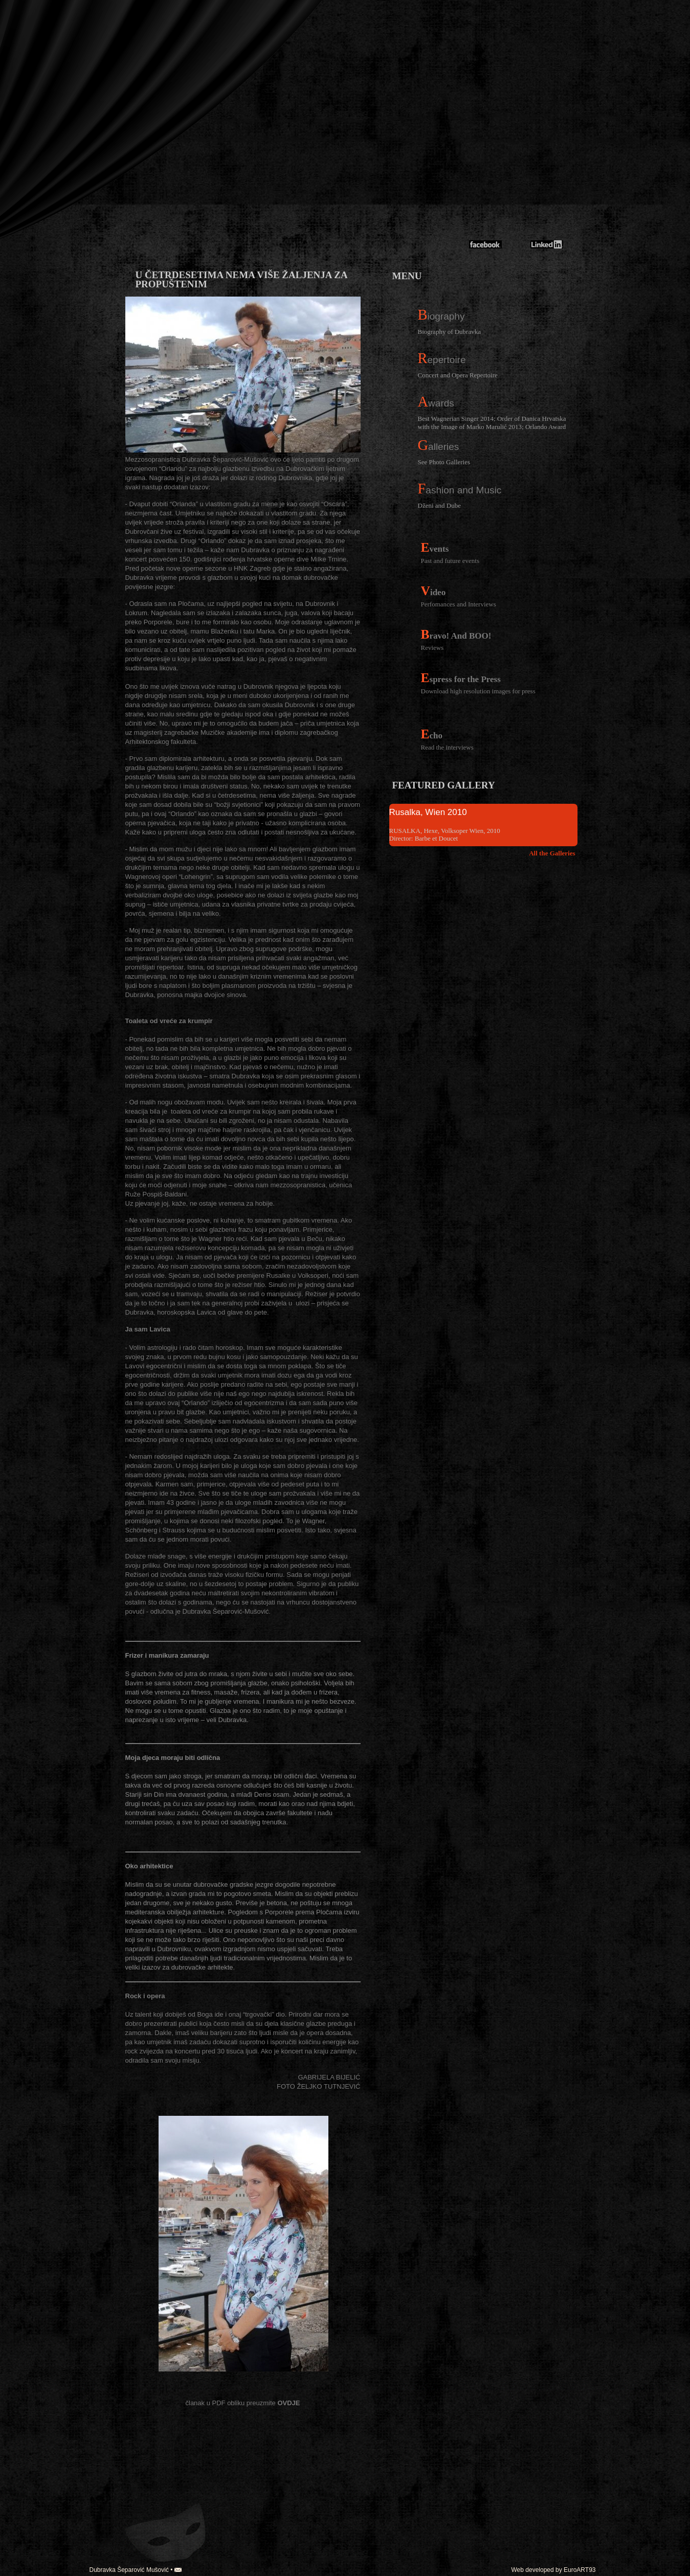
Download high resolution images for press (478, 691)
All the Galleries (552, 853)
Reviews (432, 647)
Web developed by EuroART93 (553, 2569)
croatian (30, 16)
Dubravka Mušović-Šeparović (515, 199)
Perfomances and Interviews (458, 604)
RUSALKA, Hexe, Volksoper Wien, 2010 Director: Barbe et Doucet (444, 834)
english (30, 29)
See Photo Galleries (444, 462)
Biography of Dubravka (449, 331)
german (30, 42)
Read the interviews (447, 747)
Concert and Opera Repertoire (458, 375)
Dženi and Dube (439, 505)
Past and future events (450, 560)
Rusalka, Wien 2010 (428, 812)
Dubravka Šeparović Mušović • (136, 2569)
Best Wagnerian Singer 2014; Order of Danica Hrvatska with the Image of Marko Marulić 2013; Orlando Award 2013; (492, 422)
